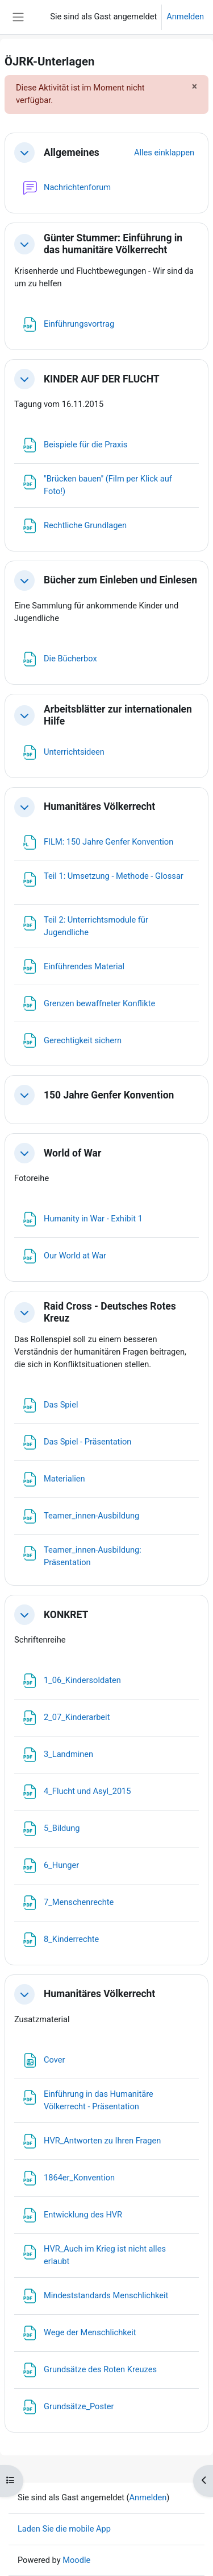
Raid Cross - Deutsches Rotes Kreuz (110, 1312)
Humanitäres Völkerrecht (99, 806)
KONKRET (66, 1614)
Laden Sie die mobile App (64, 2529)
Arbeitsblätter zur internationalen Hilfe (118, 715)
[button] (24, 152)
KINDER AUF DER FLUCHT (102, 379)
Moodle (76, 2560)
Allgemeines (71, 152)
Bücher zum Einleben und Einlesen (120, 580)
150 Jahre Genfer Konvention (109, 1095)
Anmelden (185, 16)
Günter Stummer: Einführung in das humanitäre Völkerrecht (113, 244)
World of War (72, 1153)
